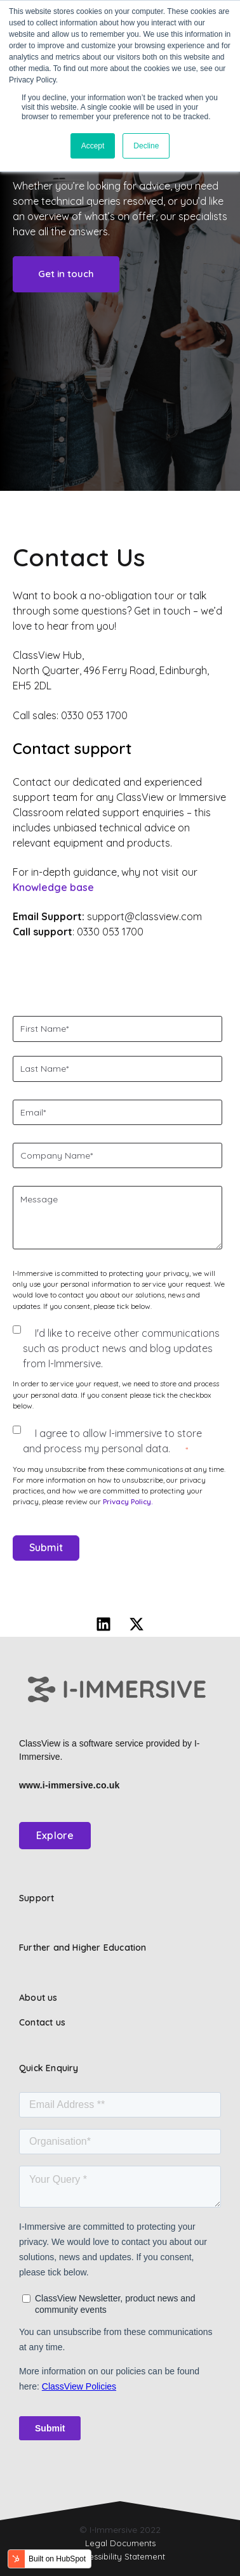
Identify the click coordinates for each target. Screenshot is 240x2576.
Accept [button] (93, 145)
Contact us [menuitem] (42, 2022)
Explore (55, 1835)
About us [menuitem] (38, 1997)
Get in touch (66, 274)
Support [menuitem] (36, 1898)
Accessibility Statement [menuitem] (120, 2556)
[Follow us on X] (136, 1624)
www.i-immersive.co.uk (69, 1785)
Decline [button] (146, 145)
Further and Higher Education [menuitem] (83, 1947)
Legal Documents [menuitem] (120, 2543)
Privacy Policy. (128, 1501)
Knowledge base (53, 887)
